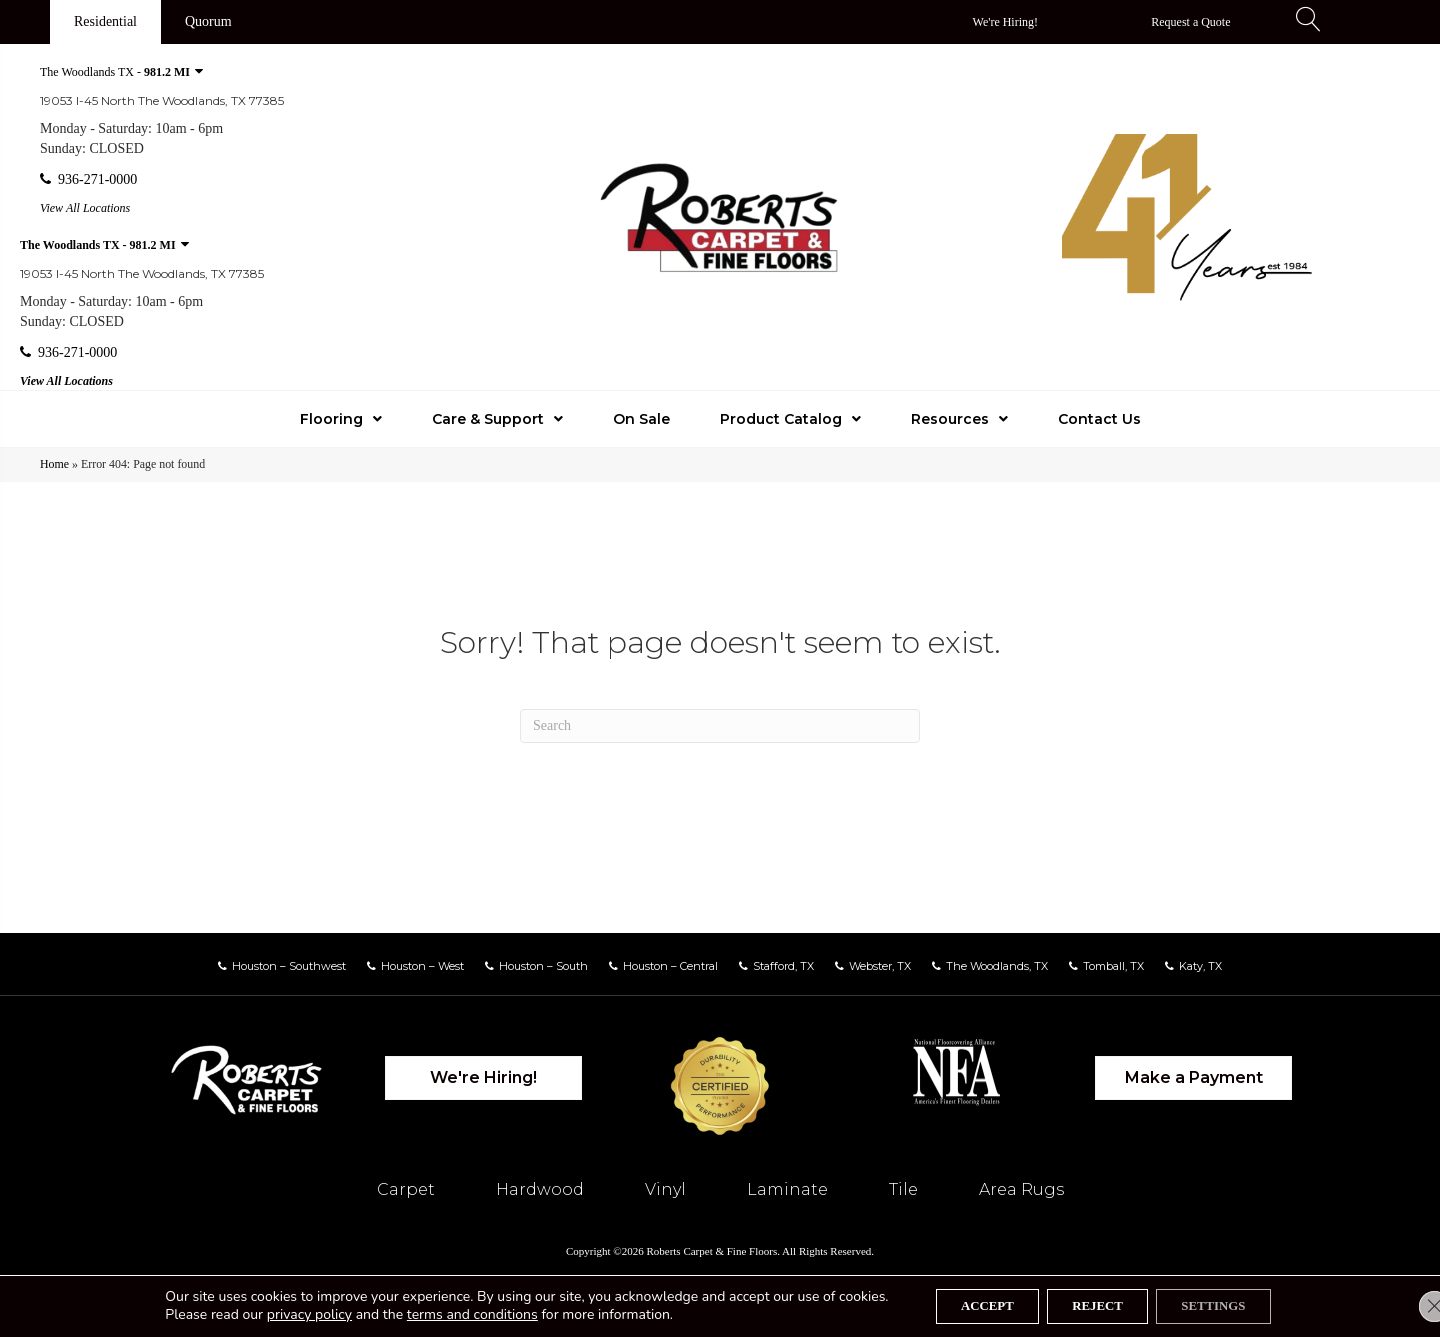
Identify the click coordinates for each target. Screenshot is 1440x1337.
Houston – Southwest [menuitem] (289, 966)
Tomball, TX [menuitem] (1113, 966)
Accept (971, 1304)
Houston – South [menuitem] (543, 966)
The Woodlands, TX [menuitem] (997, 966)
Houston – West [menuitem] (422, 966)
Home (54, 464)
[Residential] (105, 22)
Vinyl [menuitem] (665, 1189)
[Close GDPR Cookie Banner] (1408, 1305)
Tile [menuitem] (903, 1189)
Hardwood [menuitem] (540, 1189)
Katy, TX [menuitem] (1200, 966)
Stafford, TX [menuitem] (783, 966)
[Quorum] (208, 22)
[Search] (720, 726)
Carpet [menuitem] (406, 1189)
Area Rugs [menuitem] (1021, 1189)
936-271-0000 (88, 179)
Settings (1230, 1304)
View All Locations (85, 208)
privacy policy (284, 1313)
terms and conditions (447, 1313)
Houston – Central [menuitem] (670, 966)
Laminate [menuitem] (787, 1189)
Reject (1096, 1304)
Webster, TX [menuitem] (880, 966)
